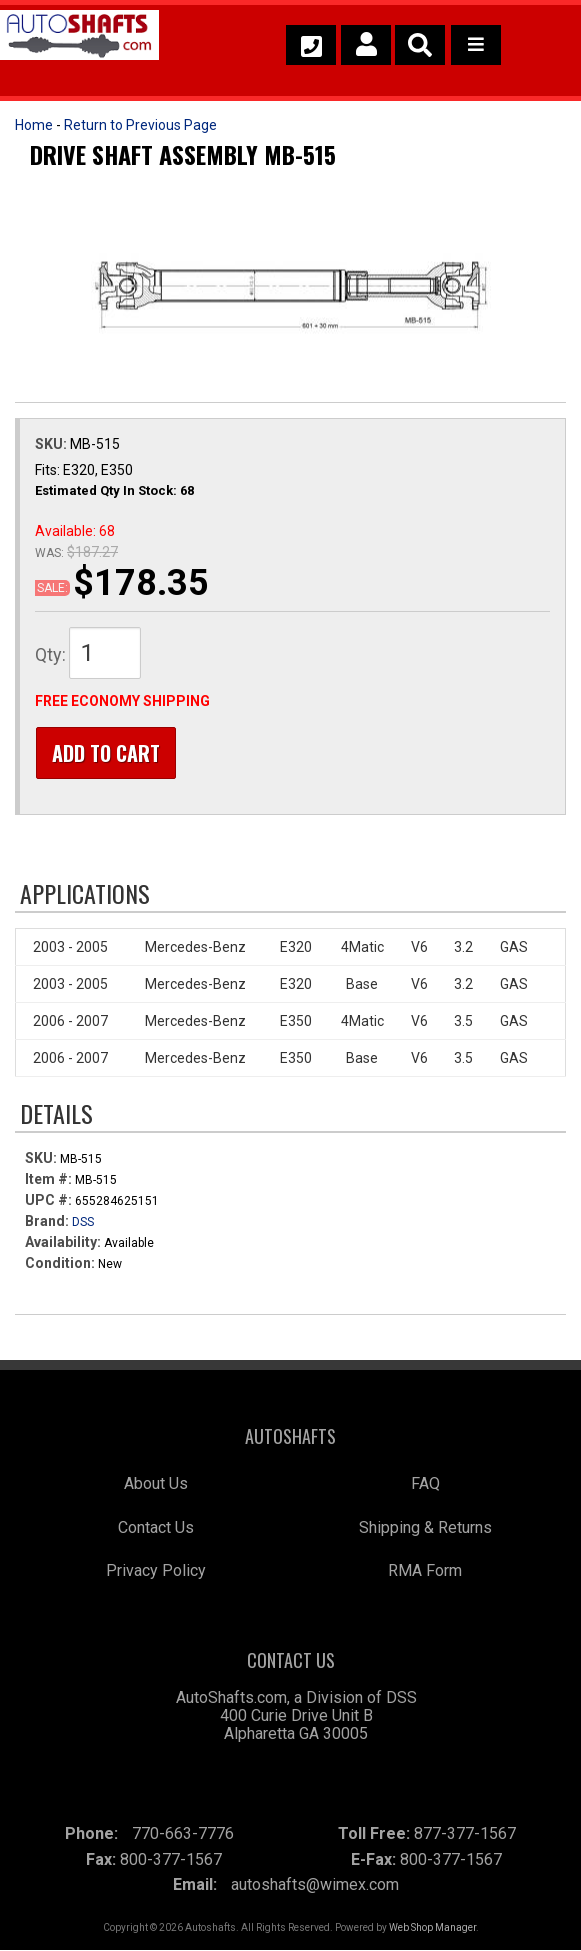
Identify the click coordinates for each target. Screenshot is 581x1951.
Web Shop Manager (432, 1928)
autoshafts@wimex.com (315, 1885)
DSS (83, 1223)
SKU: (52, 444)
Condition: (60, 1264)
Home (34, 125)
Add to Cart (105, 753)
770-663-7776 (183, 1834)
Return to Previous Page (140, 125)
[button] (420, 45)
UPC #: (50, 1201)
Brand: (47, 1222)
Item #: (50, 1180)
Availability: (63, 1243)
